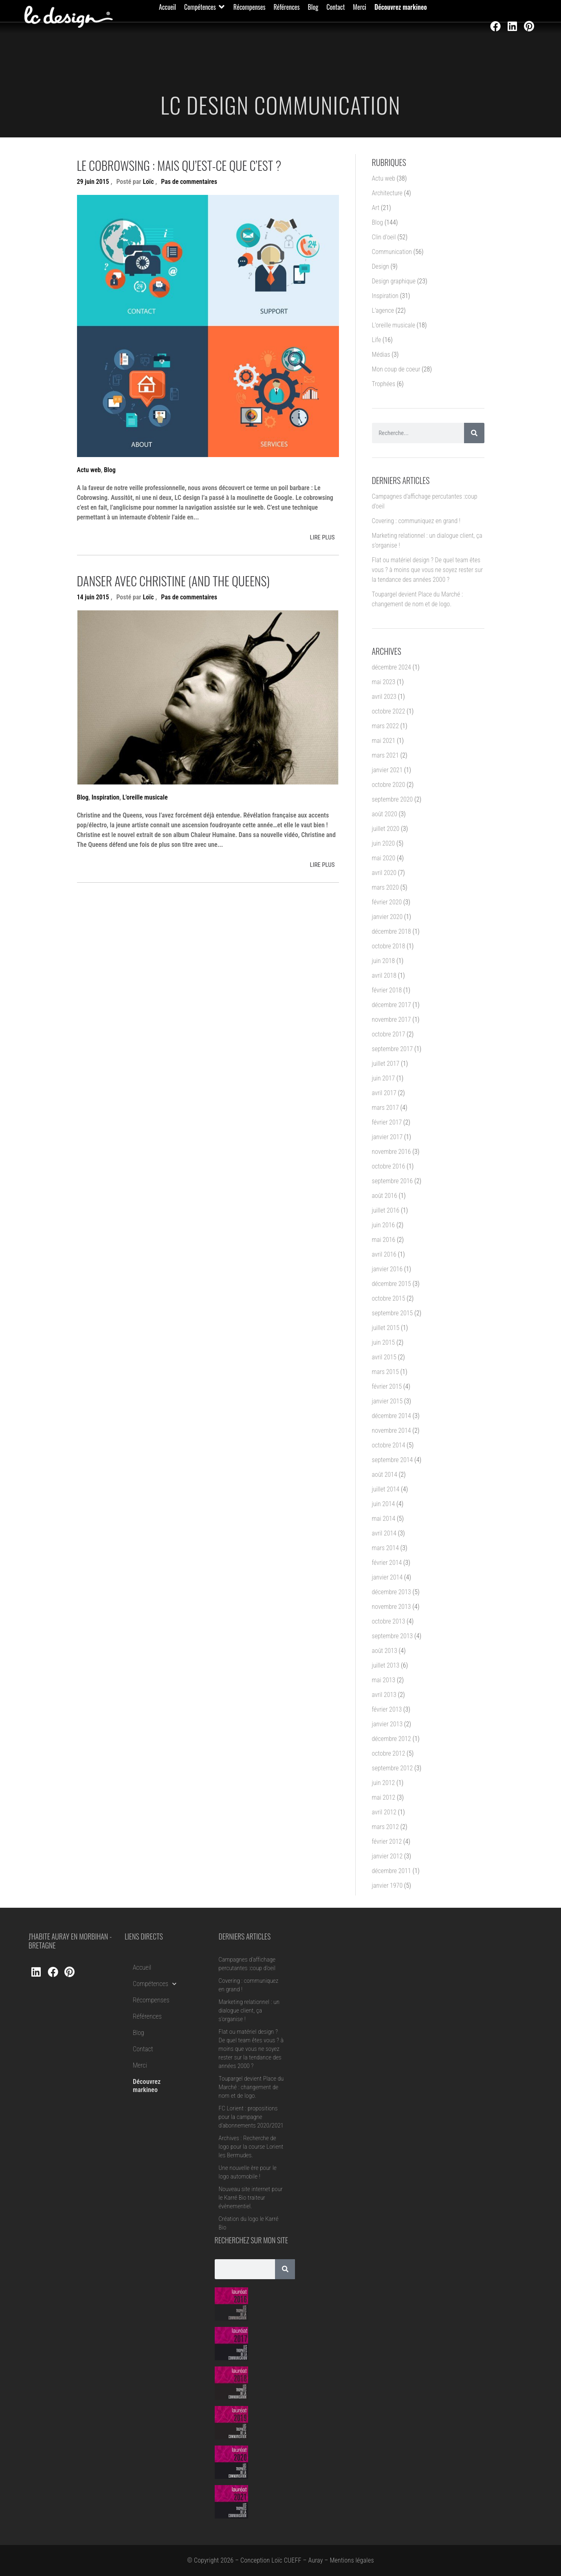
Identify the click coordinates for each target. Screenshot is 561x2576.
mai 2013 (384, 1680)
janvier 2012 (387, 1856)
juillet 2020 (386, 829)
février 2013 (387, 1709)
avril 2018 (384, 975)
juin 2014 (383, 1504)
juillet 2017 (386, 1063)
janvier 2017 (387, 1137)
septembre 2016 (392, 1181)
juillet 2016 (386, 1210)
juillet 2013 (386, 1665)
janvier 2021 (387, 770)
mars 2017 (385, 1107)
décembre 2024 (391, 667)
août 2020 (384, 814)
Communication (392, 252)
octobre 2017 (388, 1034)
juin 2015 (383, 1342)
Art (376, 208)
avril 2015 (384, 1357)
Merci (140, 2065)
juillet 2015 (386, 1328)
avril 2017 (384, 1093)
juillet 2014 (386, 1489)
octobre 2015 (388, 1298)
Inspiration (105, 797)
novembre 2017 (391, 1019)
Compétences (155, 1983)
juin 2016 (383, 1225)
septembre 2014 (392, 1460)
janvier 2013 (387, 1724)
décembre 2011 (391, 1871)
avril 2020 (384, 873)
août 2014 (384, 1474)
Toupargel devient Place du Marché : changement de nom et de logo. (251, 2087)
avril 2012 (384, 1812)
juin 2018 (383, 961)
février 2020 (387, 902)
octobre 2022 (388, 711)
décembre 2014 (391, 1416)
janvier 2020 (387, 917)
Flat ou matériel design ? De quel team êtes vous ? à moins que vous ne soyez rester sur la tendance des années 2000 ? (427, 569)
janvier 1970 (387, 1885)
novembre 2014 (391, 1430)
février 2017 (387, 1122)
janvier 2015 (387, 1401)
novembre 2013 (391, 1607)
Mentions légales (352, 2560)
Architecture (387, 193)
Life (376, 340)
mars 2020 (385, 887)
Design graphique (394, 281)
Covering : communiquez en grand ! (416, 521)
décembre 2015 (391, 1284)
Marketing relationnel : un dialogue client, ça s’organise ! (249, 2010)
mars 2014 (385, 1548)
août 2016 (384, 1196)
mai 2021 (384, 741)
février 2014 (387, 1562)
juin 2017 (383, 1078)
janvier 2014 (387, 1577)
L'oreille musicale (145, 797)
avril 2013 (384, 1695)
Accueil (142, 1967)
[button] (204, 7)
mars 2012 (385, 1827)
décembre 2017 (391, 1005)
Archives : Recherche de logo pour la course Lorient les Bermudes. (251, 2146)
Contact (143, 2049)
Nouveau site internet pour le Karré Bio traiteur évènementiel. (251, 2197)
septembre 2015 (392, 1313)
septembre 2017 (392, 1049)
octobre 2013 (388, 1621)
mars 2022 (385, 726)
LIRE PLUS (322, 537)
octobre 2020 (388, 785)
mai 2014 (384, 1518)
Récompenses (151, 2000)
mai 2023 (384, 682)
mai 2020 (384, 858)
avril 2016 (384, 1254)
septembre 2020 (392, 799)
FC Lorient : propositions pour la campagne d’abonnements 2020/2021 (251, 2117)
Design (380, 266)
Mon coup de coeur (396, 369)
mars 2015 (385, 1372)
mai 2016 (384, 1240)
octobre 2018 (388, 946)
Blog (110, 470)
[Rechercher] (474, 433)
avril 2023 (384, 696)
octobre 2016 (388, 1166)
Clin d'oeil (384, 237)
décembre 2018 (391, 931)
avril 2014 (384, 1533)
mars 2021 (385, 755)
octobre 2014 (388, 1445)
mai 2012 (384, 1797)
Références (147, 2016)
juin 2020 (383, 843)
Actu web (89, 470)
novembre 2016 (391, 1151)
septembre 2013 (392, 1636)
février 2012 (387, 1841)
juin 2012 (383, 1783)
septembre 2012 (392, 1768)
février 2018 (387, 990)
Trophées (384, 384)
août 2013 (384, 1651)
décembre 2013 (391, 1592)
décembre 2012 (391, 1739)
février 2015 (387, 1386)
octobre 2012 (388, 1753)
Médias (381, 354)
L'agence (383, 310)
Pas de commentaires (189, 182)
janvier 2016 (387, 1269)
